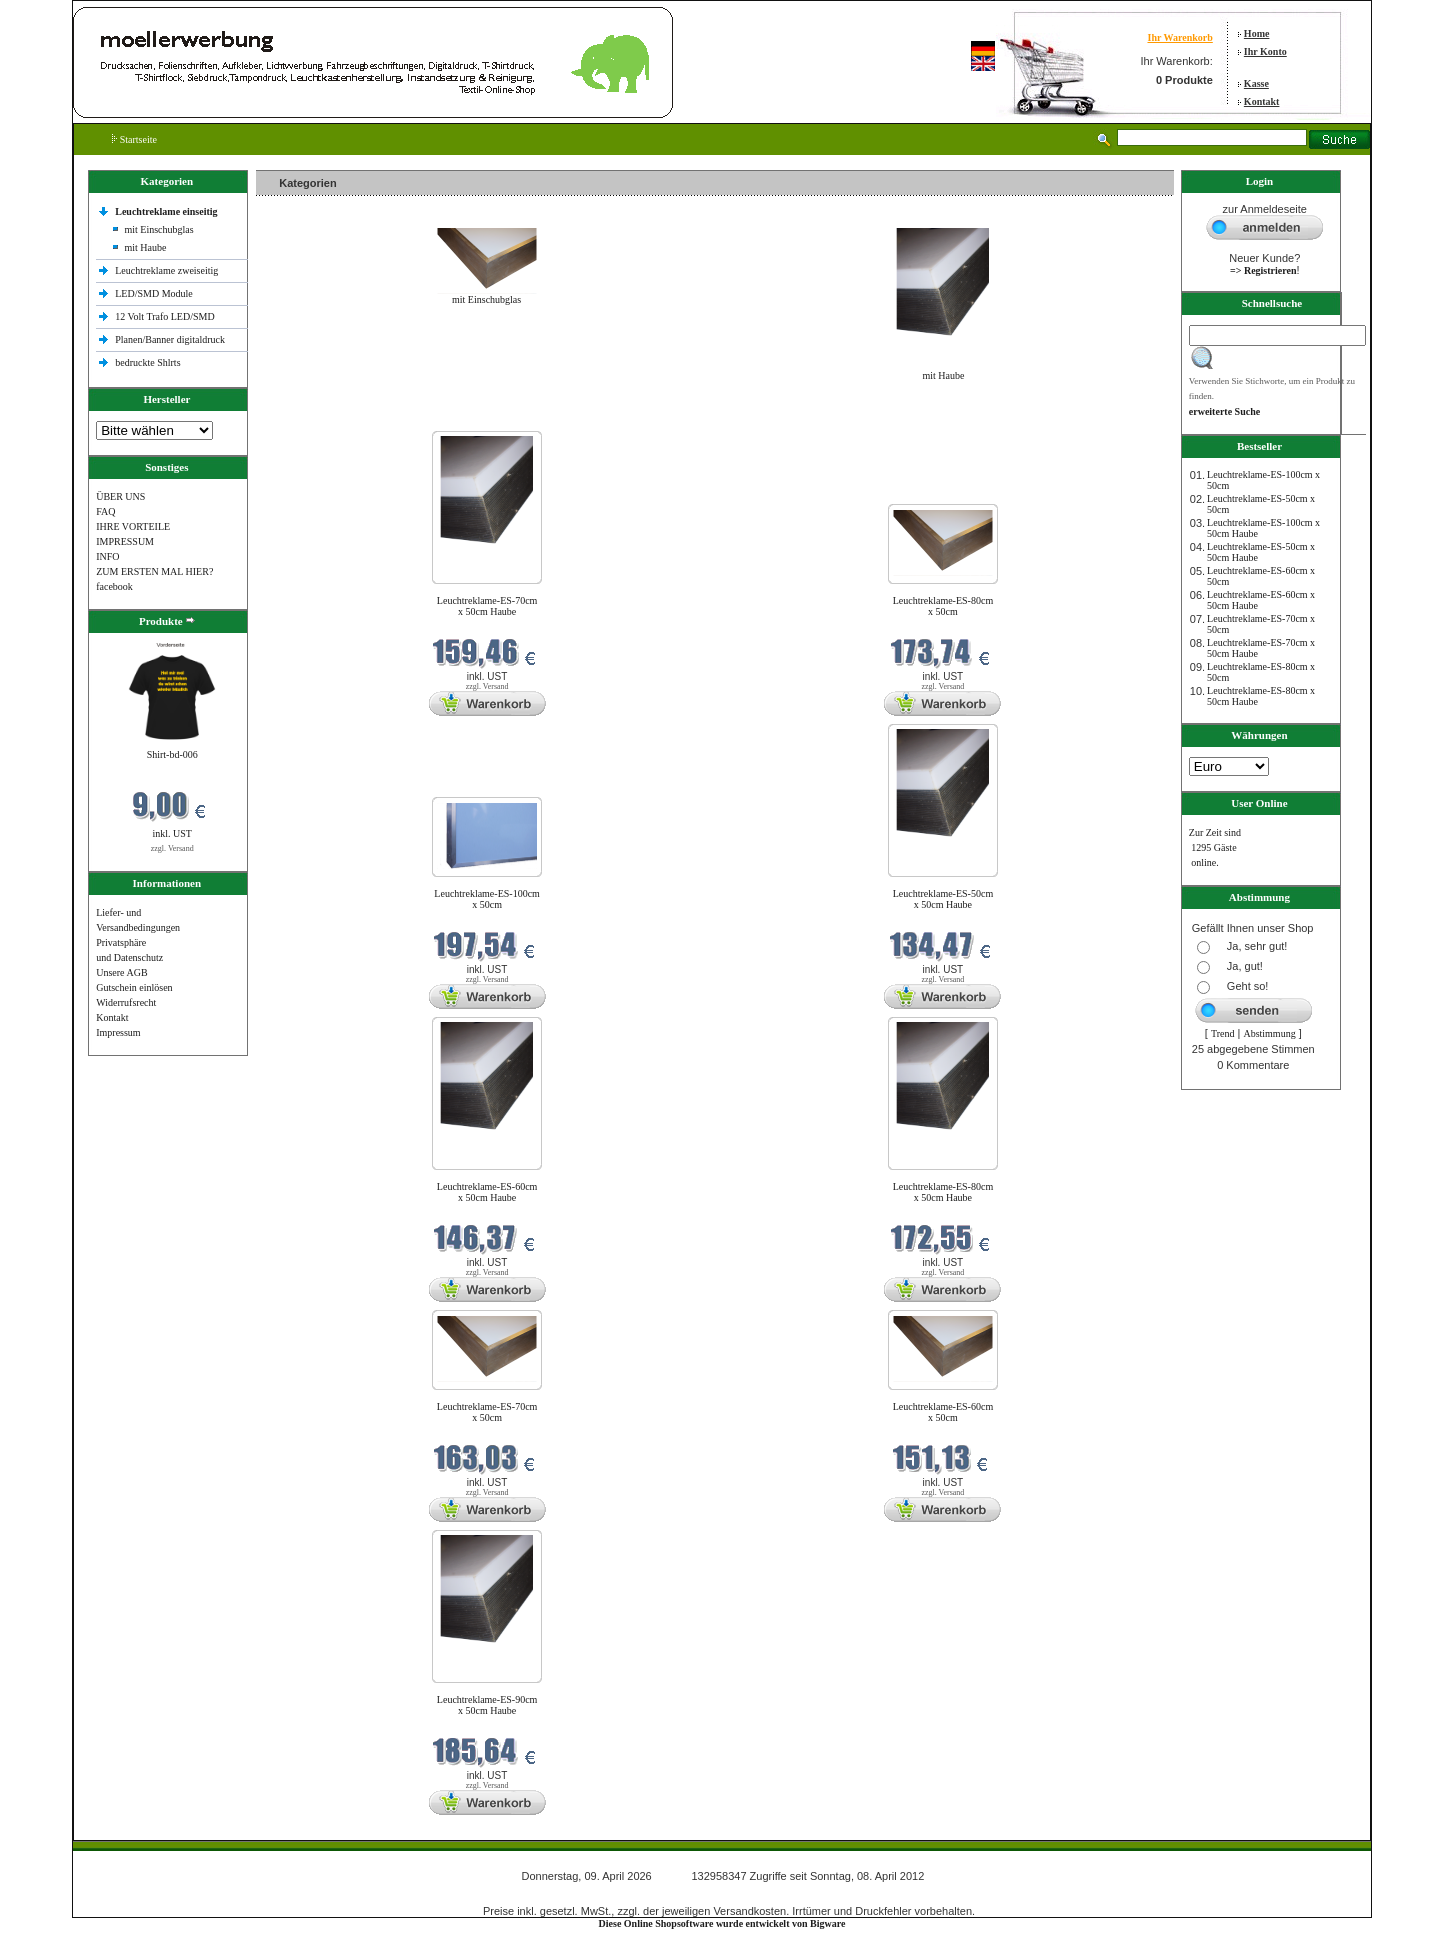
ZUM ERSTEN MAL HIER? (154, 571)
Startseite (134, 139)
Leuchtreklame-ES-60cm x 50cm (943, 1412)
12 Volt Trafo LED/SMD (164, 316)
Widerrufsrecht (126, 1002)
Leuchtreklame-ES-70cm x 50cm (487, 1412)
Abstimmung (1269, 1033)
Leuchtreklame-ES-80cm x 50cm (943, 606)
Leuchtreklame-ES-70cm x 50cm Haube (487, 606)
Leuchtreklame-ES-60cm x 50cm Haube (487, 1192)
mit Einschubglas (158, 229)
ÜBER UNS (120, 496)
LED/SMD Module (154, 293)
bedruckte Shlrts (147, 362)
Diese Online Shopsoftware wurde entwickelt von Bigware (722, 1923)
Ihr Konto (1265, 51)
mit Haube (145, 247)
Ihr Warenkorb (1179, 37)
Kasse (1256, 83)
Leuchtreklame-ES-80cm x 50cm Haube (943, 1192)
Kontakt (1262, 101)
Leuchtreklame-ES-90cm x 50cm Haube (487, 1705)
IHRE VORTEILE (133, 526)
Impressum (118, 1032)
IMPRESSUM (125, 541)
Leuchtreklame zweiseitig (168, 270)
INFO (107, 556)
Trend (1223, 1033)
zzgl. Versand (172, 848)
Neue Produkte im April (309, 418)
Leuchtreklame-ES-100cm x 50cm (487, 899)
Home (1257, 33)
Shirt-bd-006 (172, 754)
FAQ (105, 511)
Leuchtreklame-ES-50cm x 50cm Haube (943, 899)
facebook (114, 586)
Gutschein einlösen (134, 987)
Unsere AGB (121, 972)
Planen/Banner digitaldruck (170, 339)
